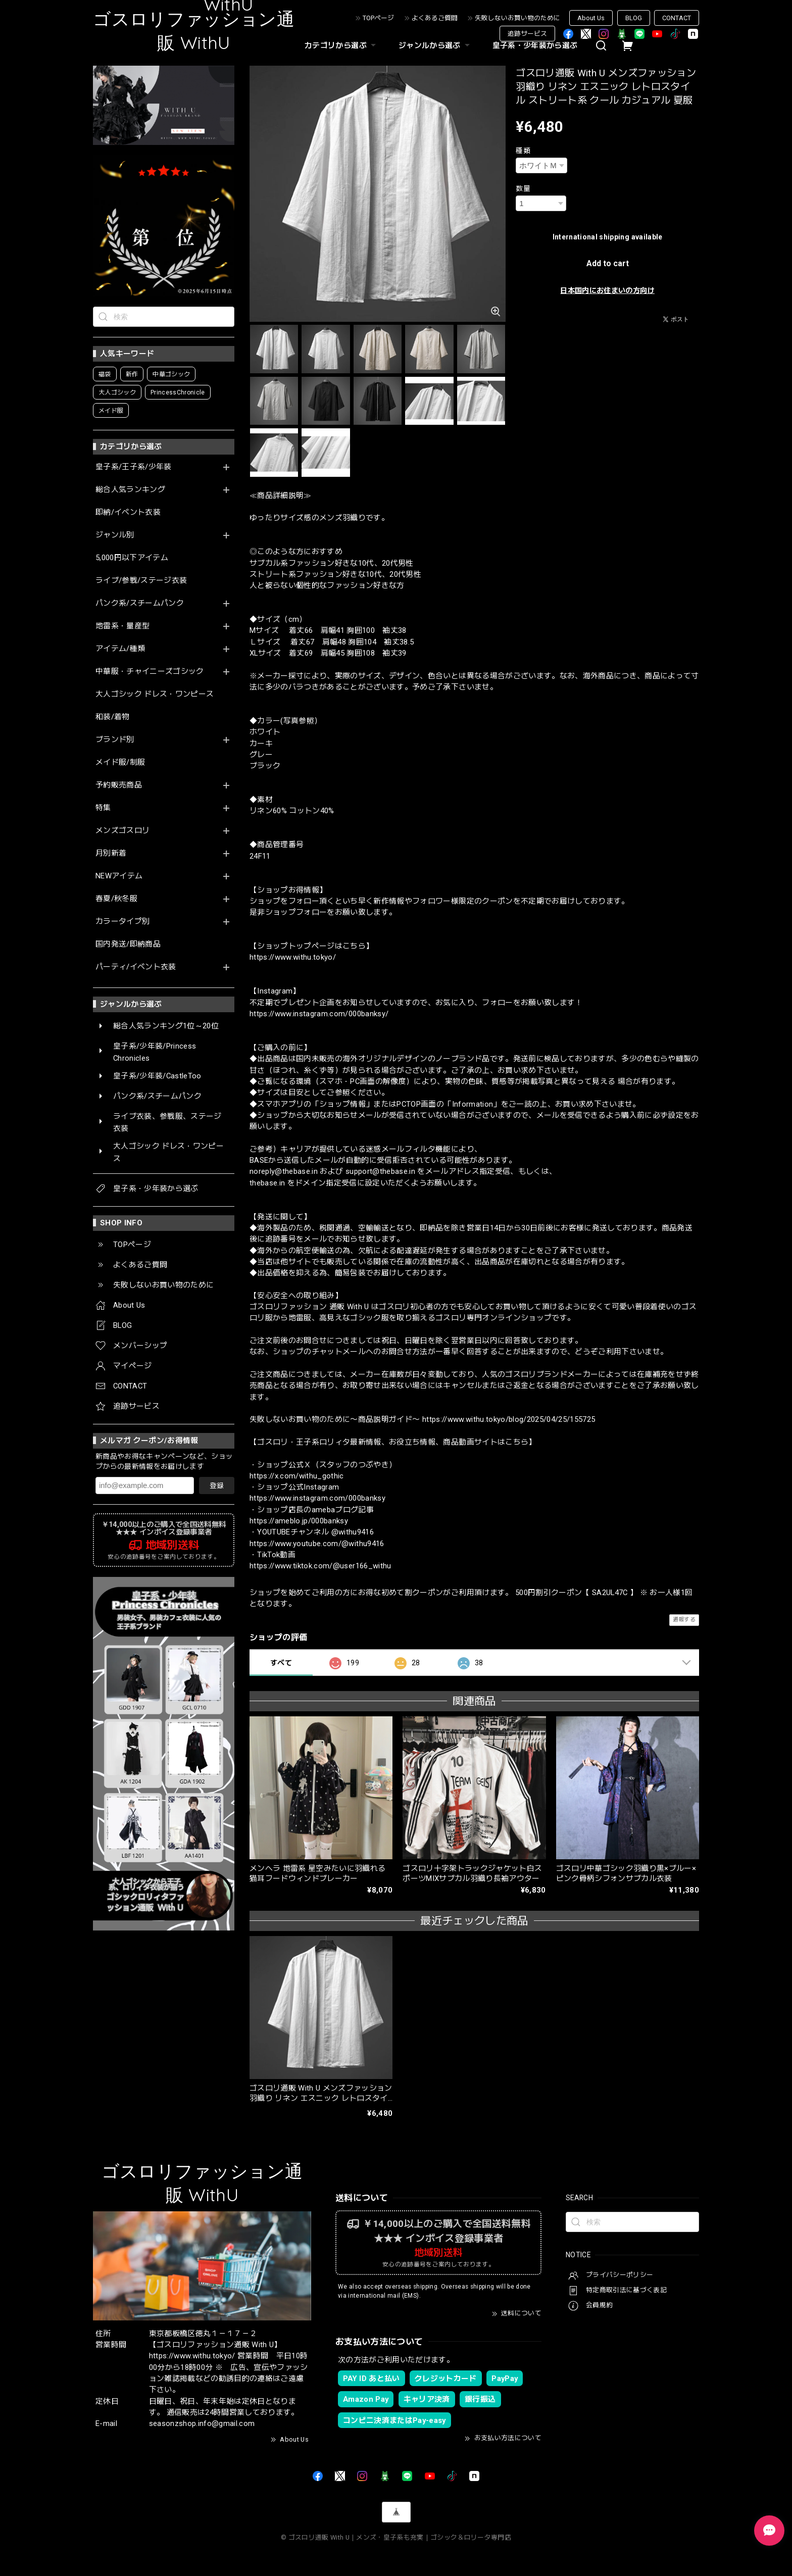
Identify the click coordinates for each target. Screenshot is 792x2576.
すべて (281, 1663)
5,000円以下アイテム (131, 558)
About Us (591, 18)
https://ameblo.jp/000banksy (299, 1520)
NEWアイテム (118, 876)
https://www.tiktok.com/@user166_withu (320, 1565)
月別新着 (110, 853)
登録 (217, 1485)
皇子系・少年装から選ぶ (535, 45)
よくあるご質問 (435, 18)
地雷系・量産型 (122, 626)
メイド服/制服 (120, 762)
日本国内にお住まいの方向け (607, 290)
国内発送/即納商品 (128, 944)
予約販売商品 (118, 785)
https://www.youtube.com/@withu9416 (317, 1543)
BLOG (633, 18)
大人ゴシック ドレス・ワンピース (154, 694)
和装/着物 (112, 717)
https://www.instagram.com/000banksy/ (319, 1013)
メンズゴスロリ (122, 830)
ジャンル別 (114, 535)
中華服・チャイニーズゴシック (149, 671)
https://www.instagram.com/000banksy (317, 1498)
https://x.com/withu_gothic (297, 1475)
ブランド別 (114, 739)
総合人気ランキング (130, 489)
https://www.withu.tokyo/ (293, 957)
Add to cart (607, 263)
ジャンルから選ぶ (435, 45)
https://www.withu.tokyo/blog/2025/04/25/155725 (509, 1419)
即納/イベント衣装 (128, 512)
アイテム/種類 (120, 649)
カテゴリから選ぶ (341, 45)
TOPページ (378, 18)
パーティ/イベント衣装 (135, 967)
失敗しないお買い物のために (517, 18)
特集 (103, 808)
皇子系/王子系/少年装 (133, 467)
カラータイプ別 (122, 921)
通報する (684, 1619)
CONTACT (676, 18)
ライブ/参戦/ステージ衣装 (141, 580)
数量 (523, 188)
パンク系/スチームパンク (139, 603)
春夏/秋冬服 (116, 899)
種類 (523, 150)
